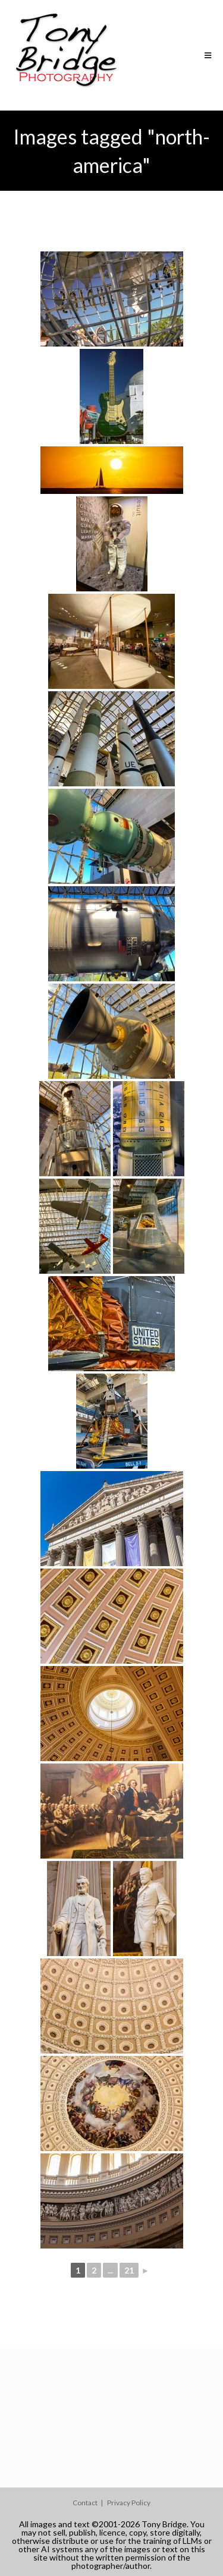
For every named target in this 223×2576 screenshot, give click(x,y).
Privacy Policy (128, 2502)
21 (129, 2270)
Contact (85, 2502)
